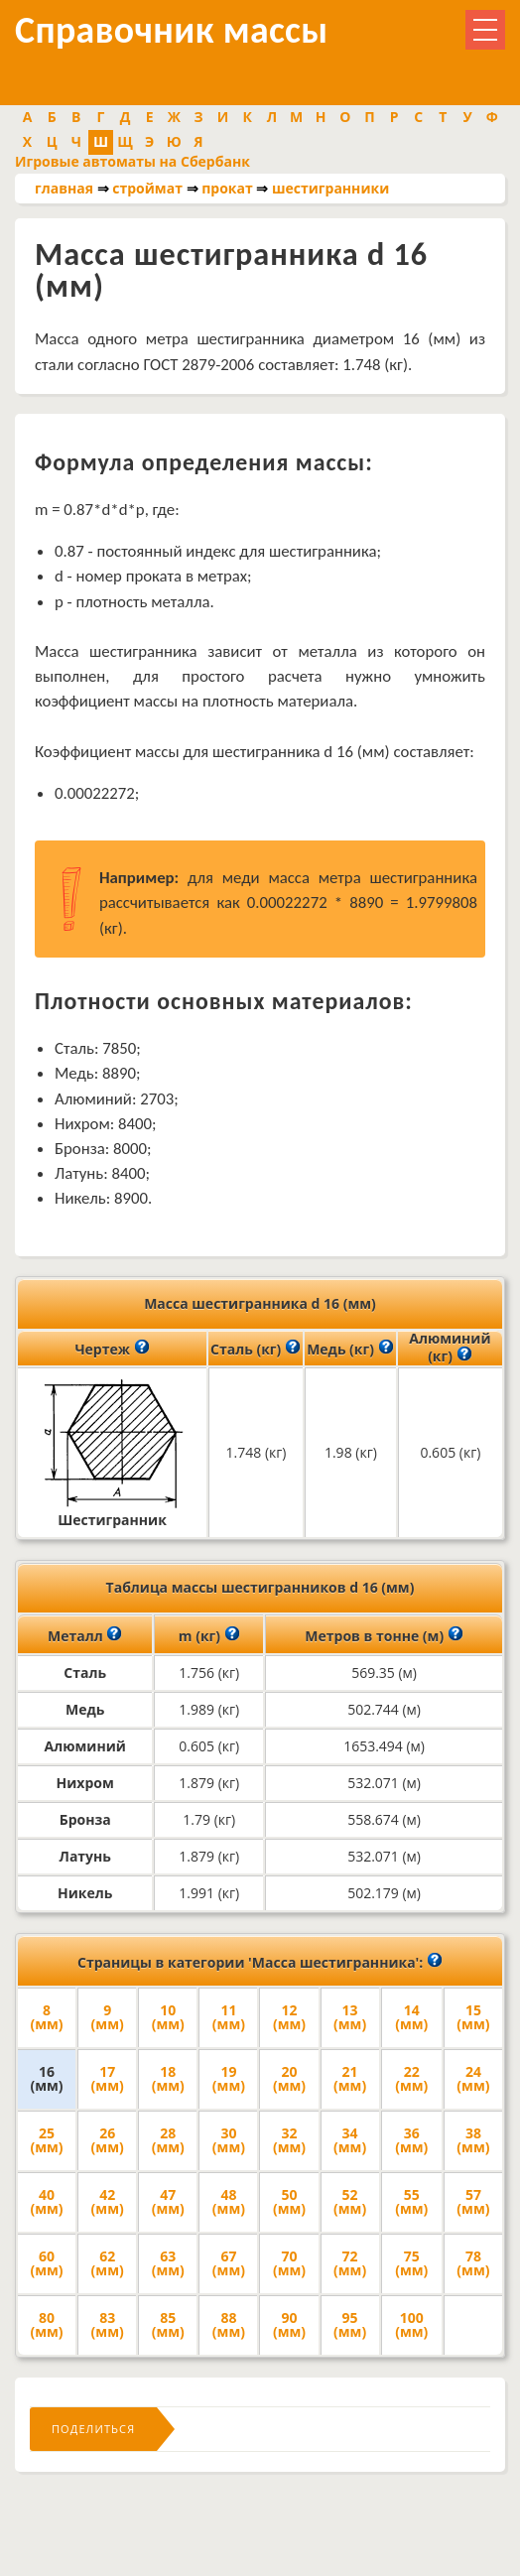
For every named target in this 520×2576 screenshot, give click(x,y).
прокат (227, 188)
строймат (147, 188)
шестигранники (330, 188)
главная (64, 188)
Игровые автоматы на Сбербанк (132, 161)
